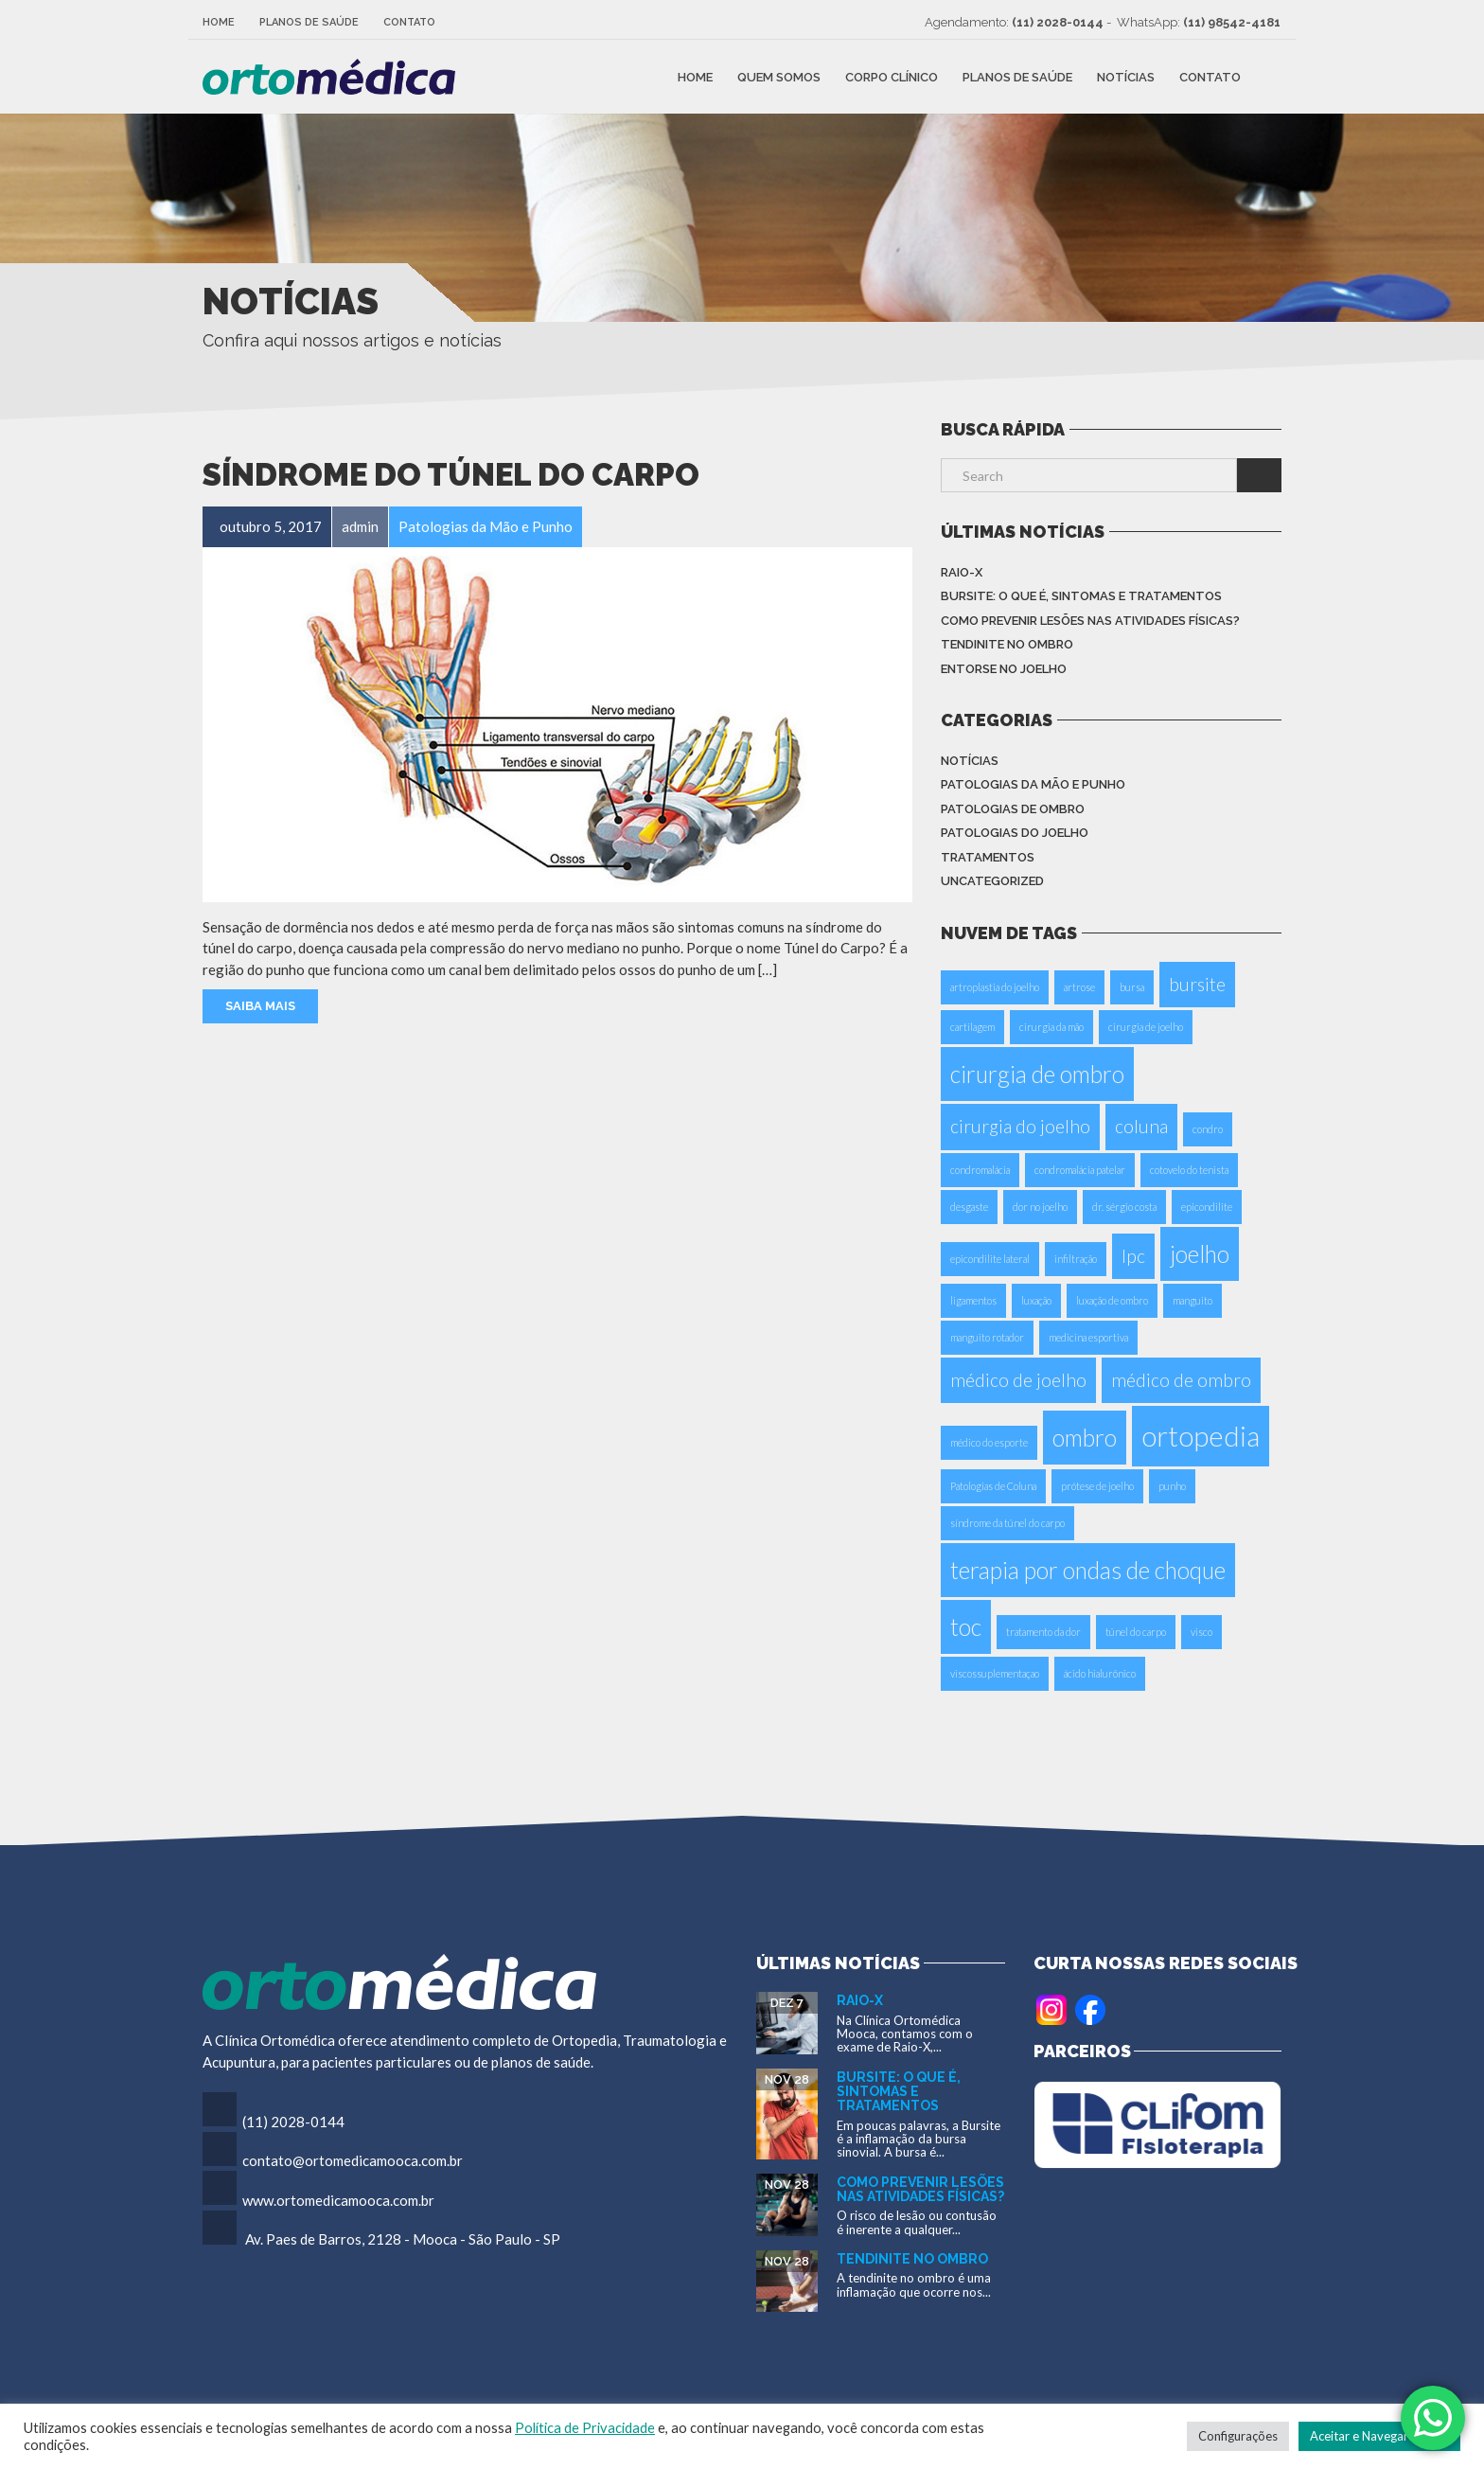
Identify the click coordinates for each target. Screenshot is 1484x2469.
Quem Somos (779, 76)
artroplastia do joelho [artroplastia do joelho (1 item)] (994, 987)
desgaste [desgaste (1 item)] (969, 1206)
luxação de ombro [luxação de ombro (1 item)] (1112, 1300)
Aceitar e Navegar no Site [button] (1379, 2435)
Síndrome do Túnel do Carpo (451, 474)
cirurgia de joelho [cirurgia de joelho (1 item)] (1145, 1027)
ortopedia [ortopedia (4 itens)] (1200, 1435)
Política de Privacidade (585, 2428)
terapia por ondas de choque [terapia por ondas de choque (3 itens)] (1088, 1570)
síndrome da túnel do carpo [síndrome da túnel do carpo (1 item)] (1007, 1523)
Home (219, 22)
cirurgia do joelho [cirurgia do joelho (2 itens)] (1020, 1126)
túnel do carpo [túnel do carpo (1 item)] (1135, 1631)
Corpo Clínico (891, 76)
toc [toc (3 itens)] (965, 1627)
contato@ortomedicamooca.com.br (352, 2160)
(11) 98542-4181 (1232, 22)
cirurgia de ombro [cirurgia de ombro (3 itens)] (1037, 1074)
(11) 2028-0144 (1058, 22)
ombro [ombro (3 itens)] (1084, 1437)
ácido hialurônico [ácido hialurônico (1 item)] (1100, 1673)
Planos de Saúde (309, 22)
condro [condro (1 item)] (1207, 1129)
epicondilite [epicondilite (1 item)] (1206, 1206)
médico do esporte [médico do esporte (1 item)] (989, 1442)
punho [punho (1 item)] (1172, 1486)
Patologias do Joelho (1014, 833)
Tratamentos (987, 857)
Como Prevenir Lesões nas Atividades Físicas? (1090, 620)
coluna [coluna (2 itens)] (1141, 1126)
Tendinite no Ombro (1007, 644)
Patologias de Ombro (1013, 809)
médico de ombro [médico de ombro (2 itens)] (1181, 1380)
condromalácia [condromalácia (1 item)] (980, 1169)
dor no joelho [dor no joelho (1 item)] (1040, 1206)
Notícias (1126, 76)
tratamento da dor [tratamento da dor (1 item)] (1043, 1631)
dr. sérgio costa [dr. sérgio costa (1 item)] (1124, 1206)
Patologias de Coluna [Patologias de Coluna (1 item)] (993, 1486)
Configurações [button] (1238, 2435)
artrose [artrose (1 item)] (1079, 987)
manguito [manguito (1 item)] (1192, 1300)
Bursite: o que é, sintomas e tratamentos (1081, 596)
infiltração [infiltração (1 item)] (1075, 1258)
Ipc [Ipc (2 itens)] (1133, 1256)
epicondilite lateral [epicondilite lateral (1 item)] (990, 1258)
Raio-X (961, 572)
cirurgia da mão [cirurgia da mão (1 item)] (1051, 1027)
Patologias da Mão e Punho (1033, 784)
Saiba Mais (260, 1006)
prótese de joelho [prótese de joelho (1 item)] (1097, 1486)
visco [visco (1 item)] (1201, 1631)
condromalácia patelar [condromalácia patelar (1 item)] (1079, 1169)
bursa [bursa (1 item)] (1132, 987)
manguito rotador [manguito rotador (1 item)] (987, 1337)
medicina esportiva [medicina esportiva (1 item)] (1088, 1337)
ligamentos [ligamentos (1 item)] (973, 1300)
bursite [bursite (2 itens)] (1197, 984)
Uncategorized (992, 881)
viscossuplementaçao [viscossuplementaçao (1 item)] (994, 1673)
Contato (409, 22)
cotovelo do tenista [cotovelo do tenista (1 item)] (1189, 1169)
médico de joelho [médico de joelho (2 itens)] (1018, 1380)
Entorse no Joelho (1004, 669)
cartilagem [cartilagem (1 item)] (972, 1027)
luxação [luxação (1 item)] (1036, 1300)
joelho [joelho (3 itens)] (1199, 1254)
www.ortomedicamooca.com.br (338, 2200)
